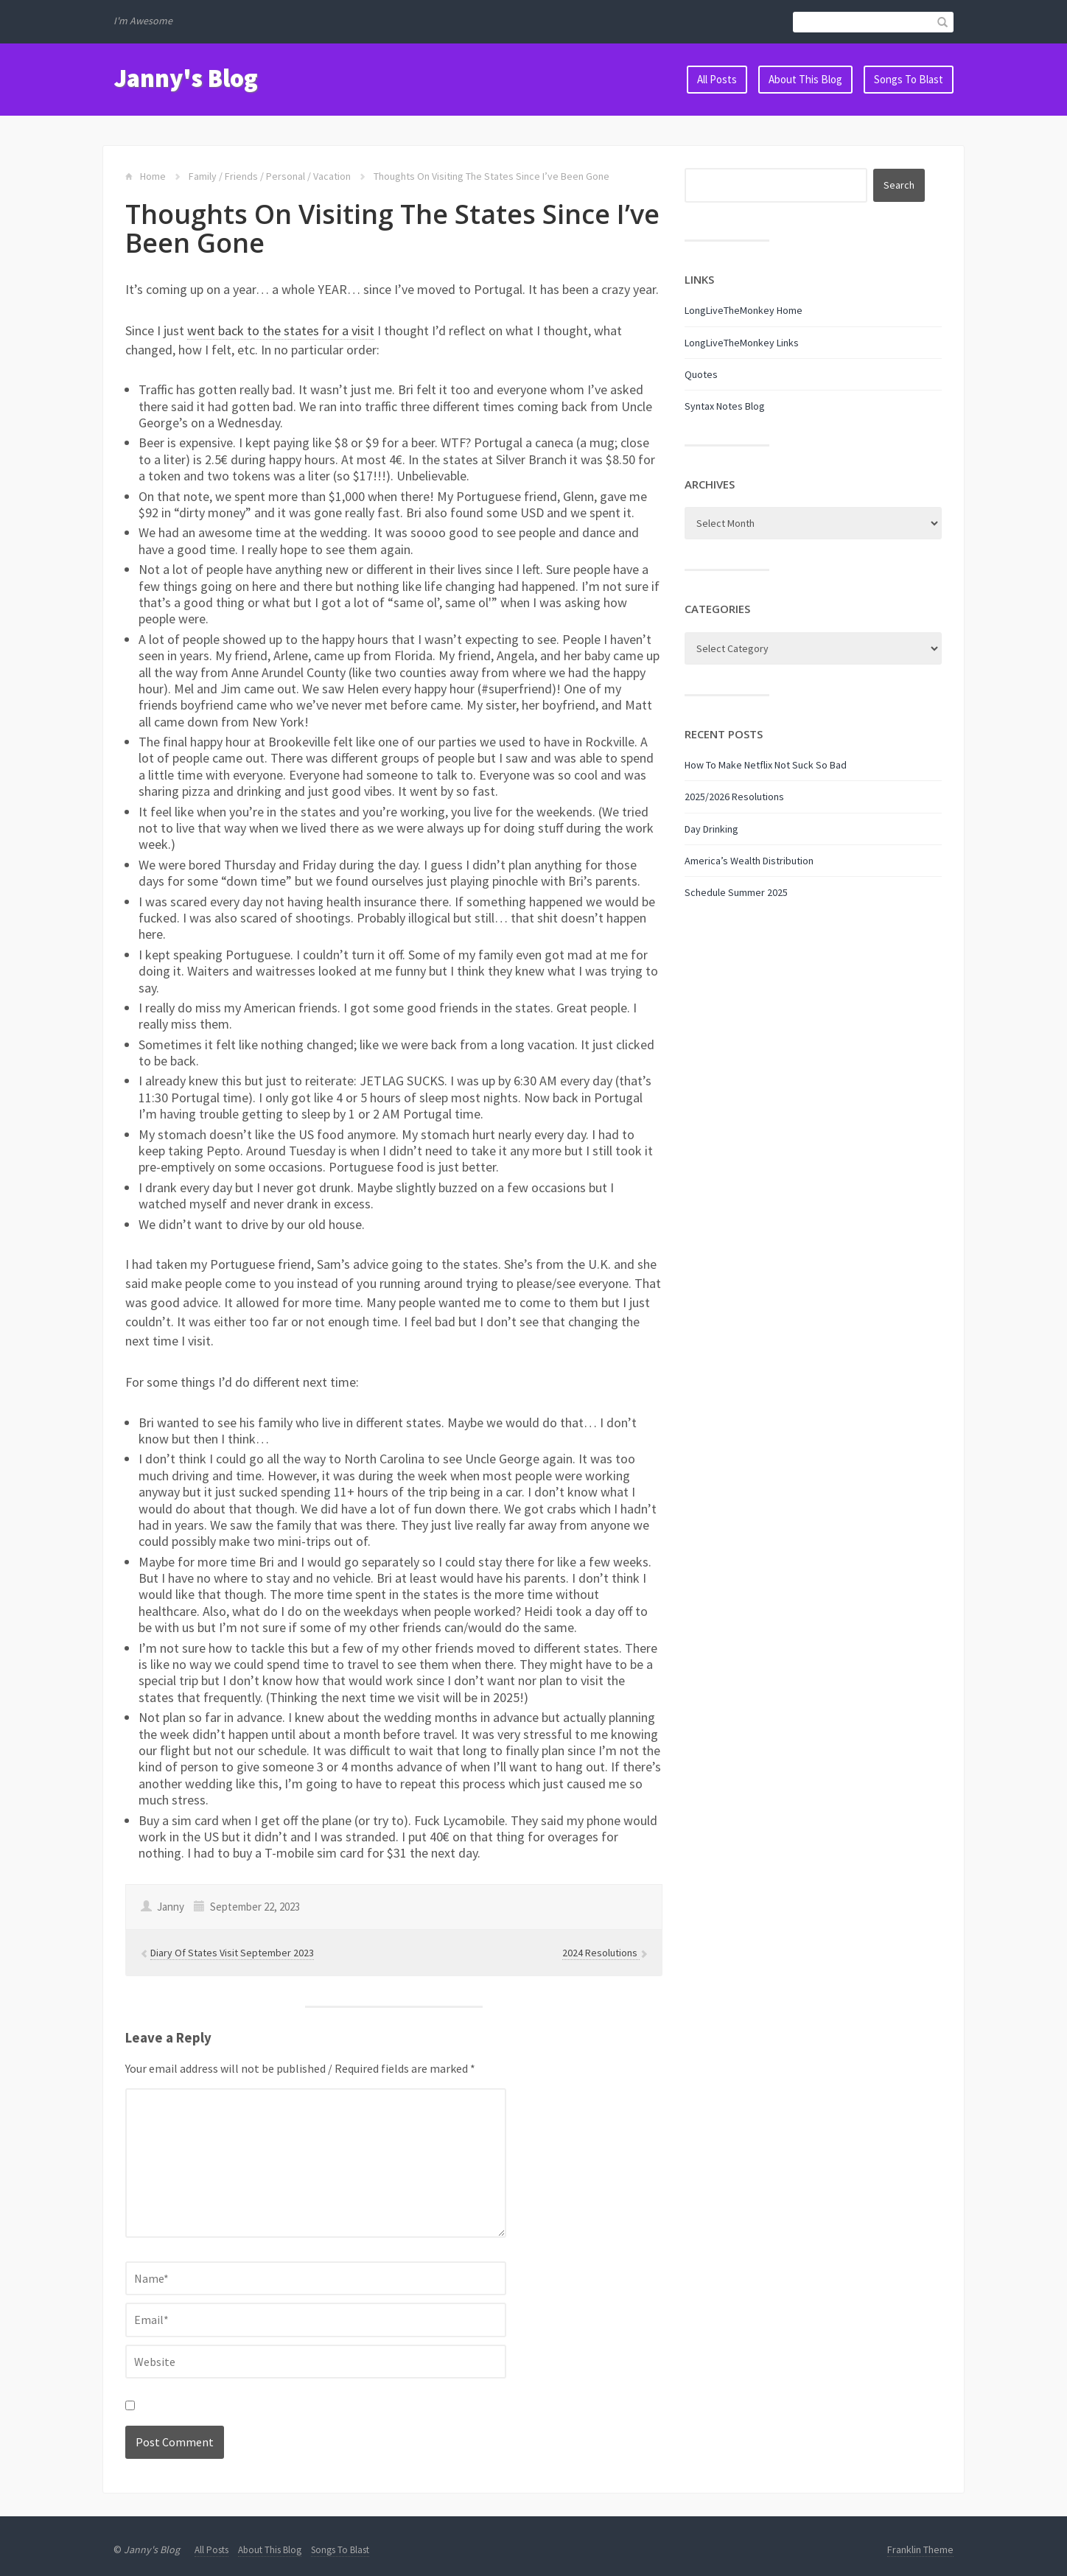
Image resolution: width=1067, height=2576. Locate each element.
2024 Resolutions (601, 1952)
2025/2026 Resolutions (734, 796)
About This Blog (805, 79)
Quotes (701, 374)
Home (153, 176)
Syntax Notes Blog (725, 406)
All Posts (717, 79)
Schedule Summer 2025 (736, 892)
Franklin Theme (920, 2549)
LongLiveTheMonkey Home (743, 310)
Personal (285, 176)
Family (203, 176)
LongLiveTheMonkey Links (742, 342)
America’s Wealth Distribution (749, 860)
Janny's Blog (185, 78)
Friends (241, 176)
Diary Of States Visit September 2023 (232, 1952)
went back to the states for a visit (280, 330)
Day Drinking (711, 829)
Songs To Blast (908, 79)
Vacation (332, 176)
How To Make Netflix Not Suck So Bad (766, 764)
